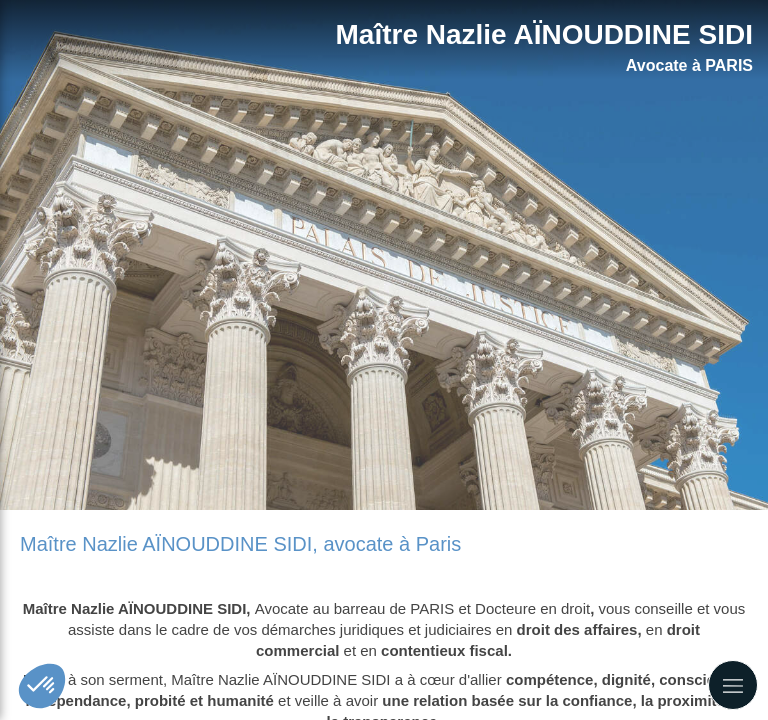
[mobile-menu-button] (733, 685)
